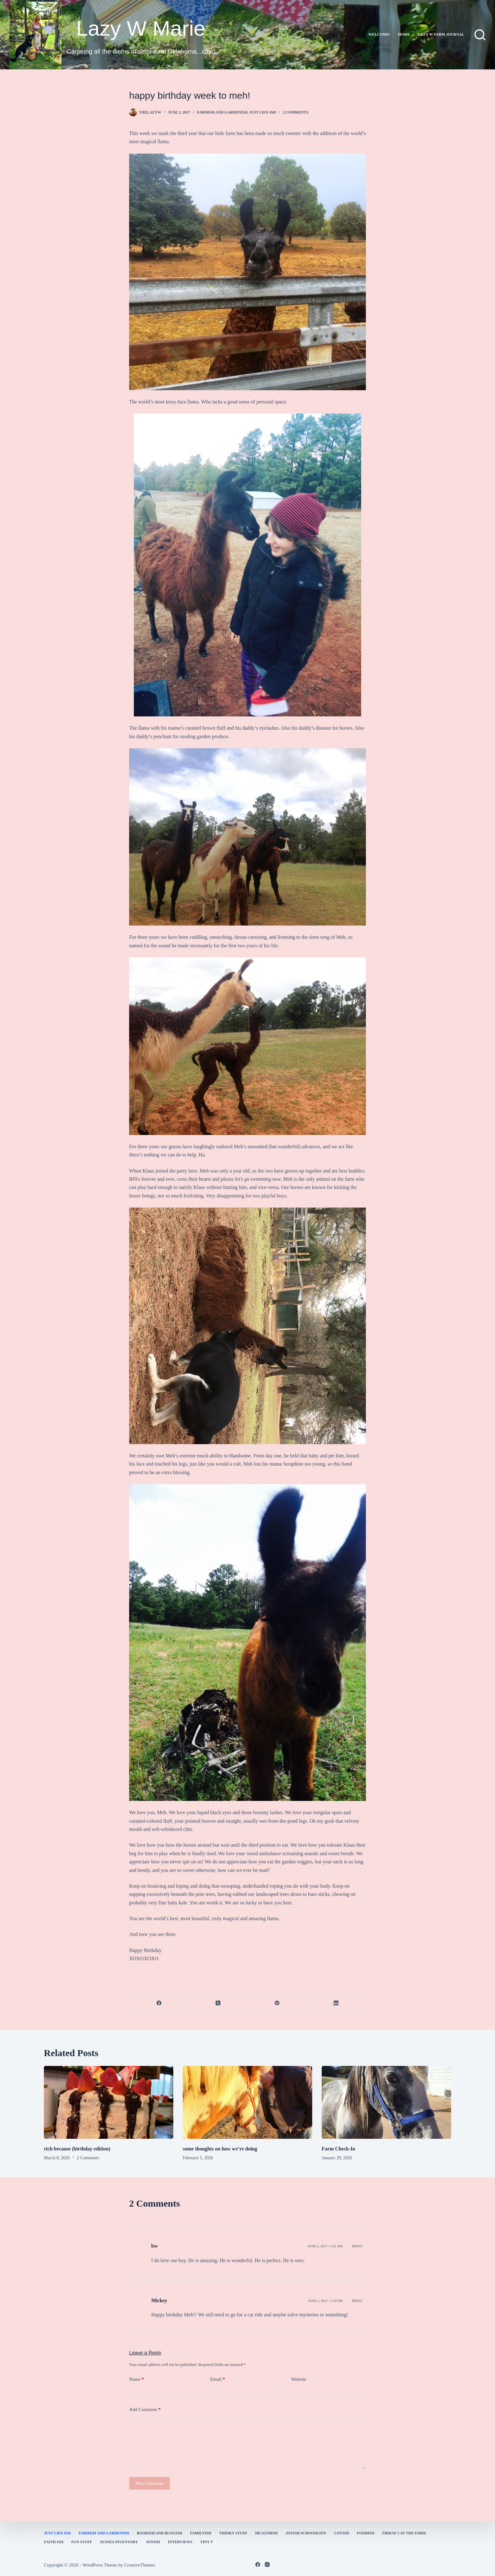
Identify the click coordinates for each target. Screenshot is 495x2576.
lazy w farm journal (441, 34)
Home (404, 34)
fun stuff (81, 2542)
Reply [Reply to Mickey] (357, 2301)
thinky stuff (233, 2533)
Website (298, 2379)
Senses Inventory (119, 2542)
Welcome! (379, 34)
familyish (200, 2533)
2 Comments (295, 112)
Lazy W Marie (141, 28)
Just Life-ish (262, 112)
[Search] (480, 34)
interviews (180, 2542)
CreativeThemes (139, 2564)
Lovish (341, 2533)
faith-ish (53, 2542)
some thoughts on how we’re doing (220, 2148)
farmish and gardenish (222, 112)
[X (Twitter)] (218, 2003)
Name (136, 2379)
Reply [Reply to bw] (357, 2246)
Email (217, 2379)
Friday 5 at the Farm (404, 2533)
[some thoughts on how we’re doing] (247, 2102)
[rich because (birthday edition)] (108, 2102)
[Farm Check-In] (386, 2102)
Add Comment (145, 2410)
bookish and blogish (159, 2533)
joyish (153, 2542)
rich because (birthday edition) (77, 2148)
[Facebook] (158, 2003)
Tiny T (206, 2542)
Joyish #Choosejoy (306, 2533)
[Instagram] (267, 2564)
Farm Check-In (338, 2148)
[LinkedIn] (336, 2003)
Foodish (365, 2533)
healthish (266, 2533)
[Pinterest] (277, 2003)
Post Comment (149, 2483)
